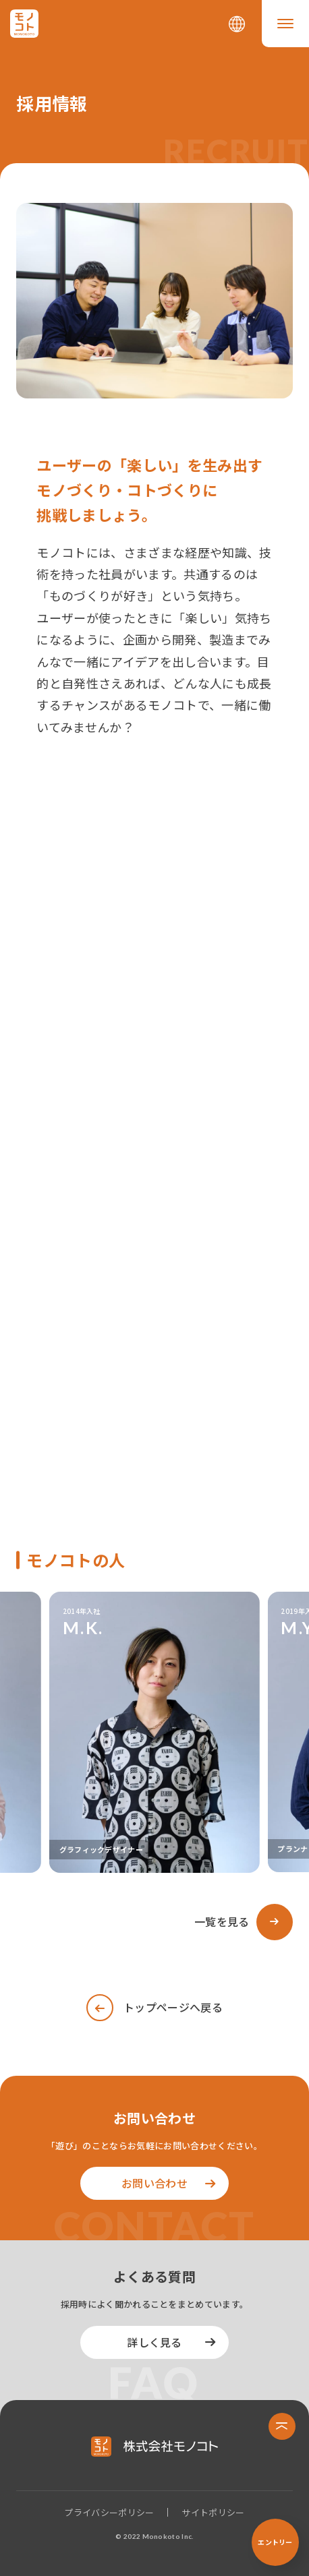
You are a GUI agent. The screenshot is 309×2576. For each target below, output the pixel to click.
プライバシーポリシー (109, 2512)
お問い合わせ (154, 2183)
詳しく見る (154, 2342)
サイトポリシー (212, 2512)
